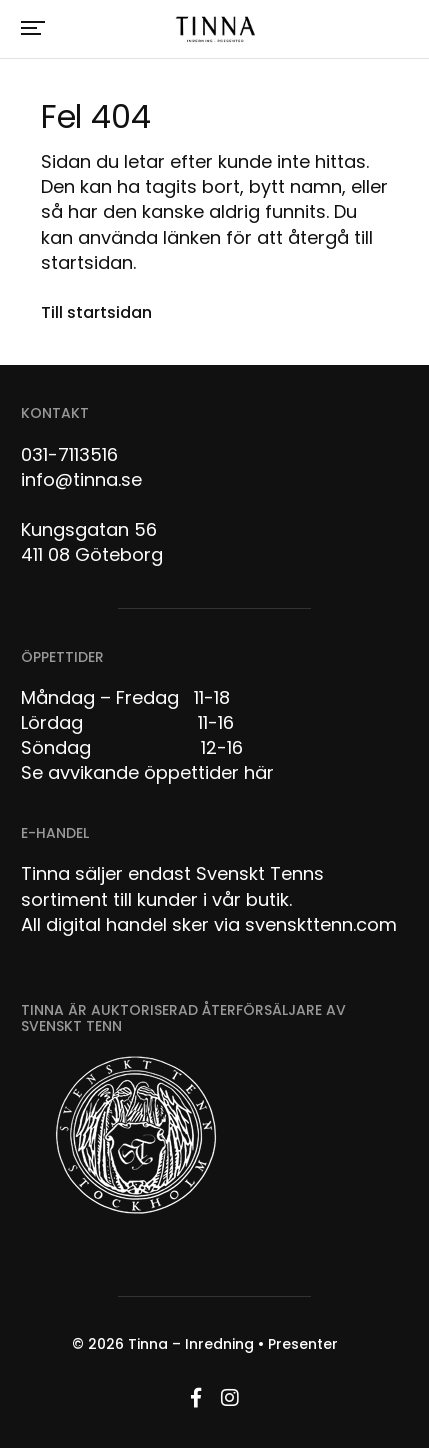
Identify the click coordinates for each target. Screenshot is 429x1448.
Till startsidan (96, 312)
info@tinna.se (81, 479)
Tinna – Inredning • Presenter (233, 1344)
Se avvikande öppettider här (147, 772)
